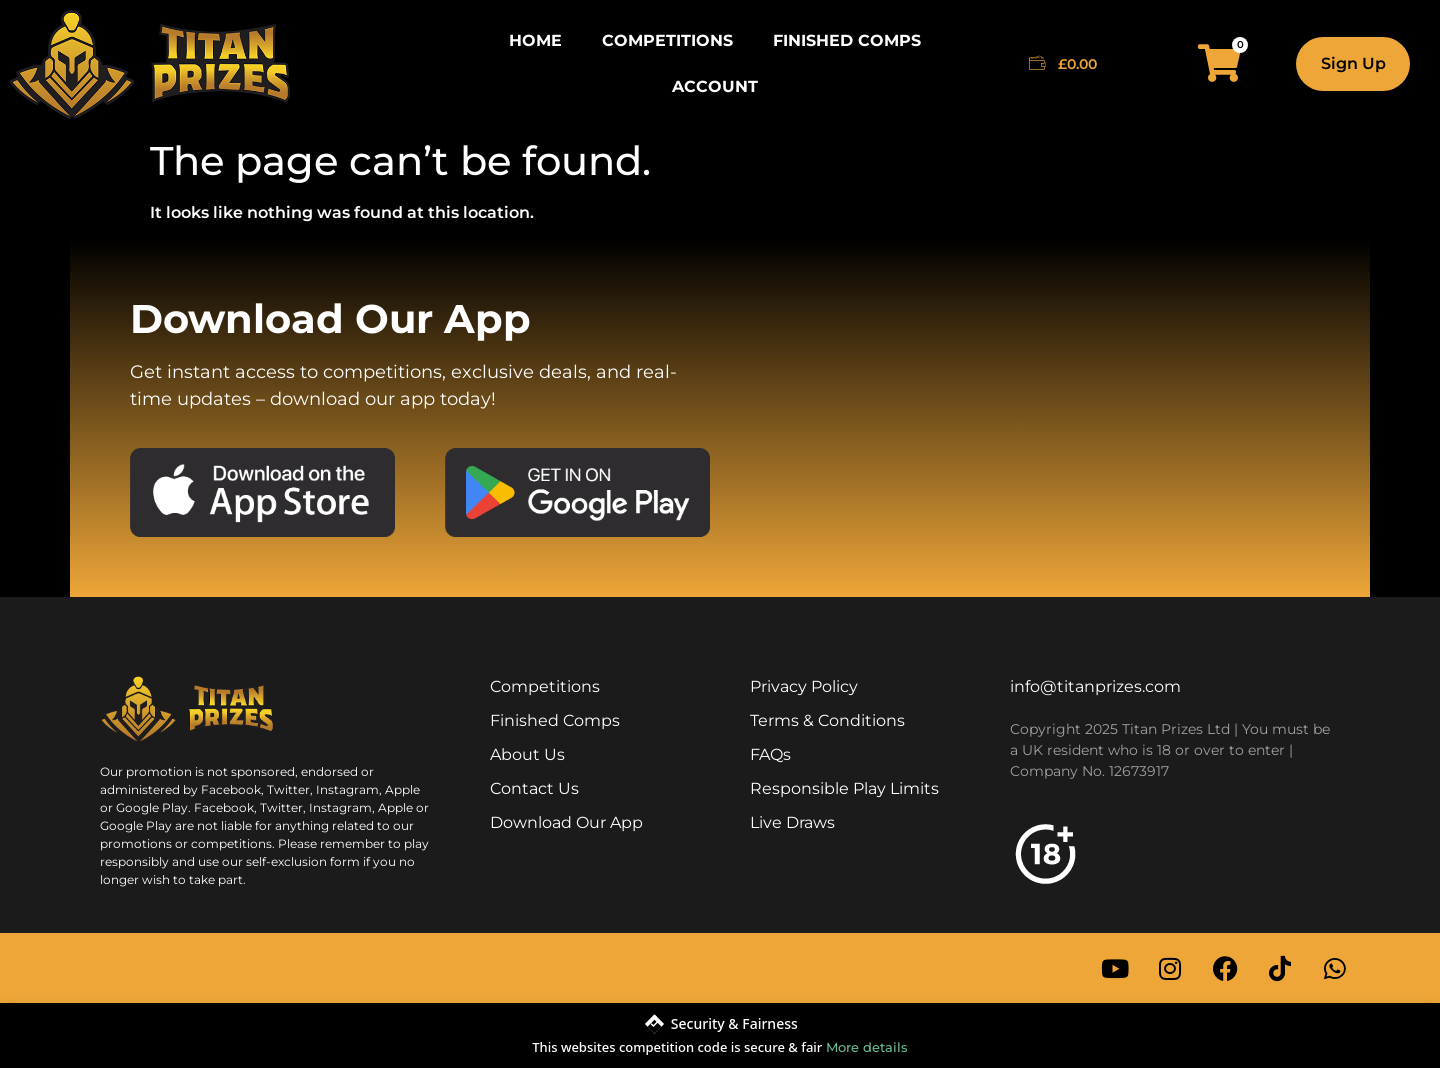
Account (715, 86)
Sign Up (1353, 63)
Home (535, 40)
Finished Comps (847, 40)
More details (867, 1047)
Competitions (667, 40)
